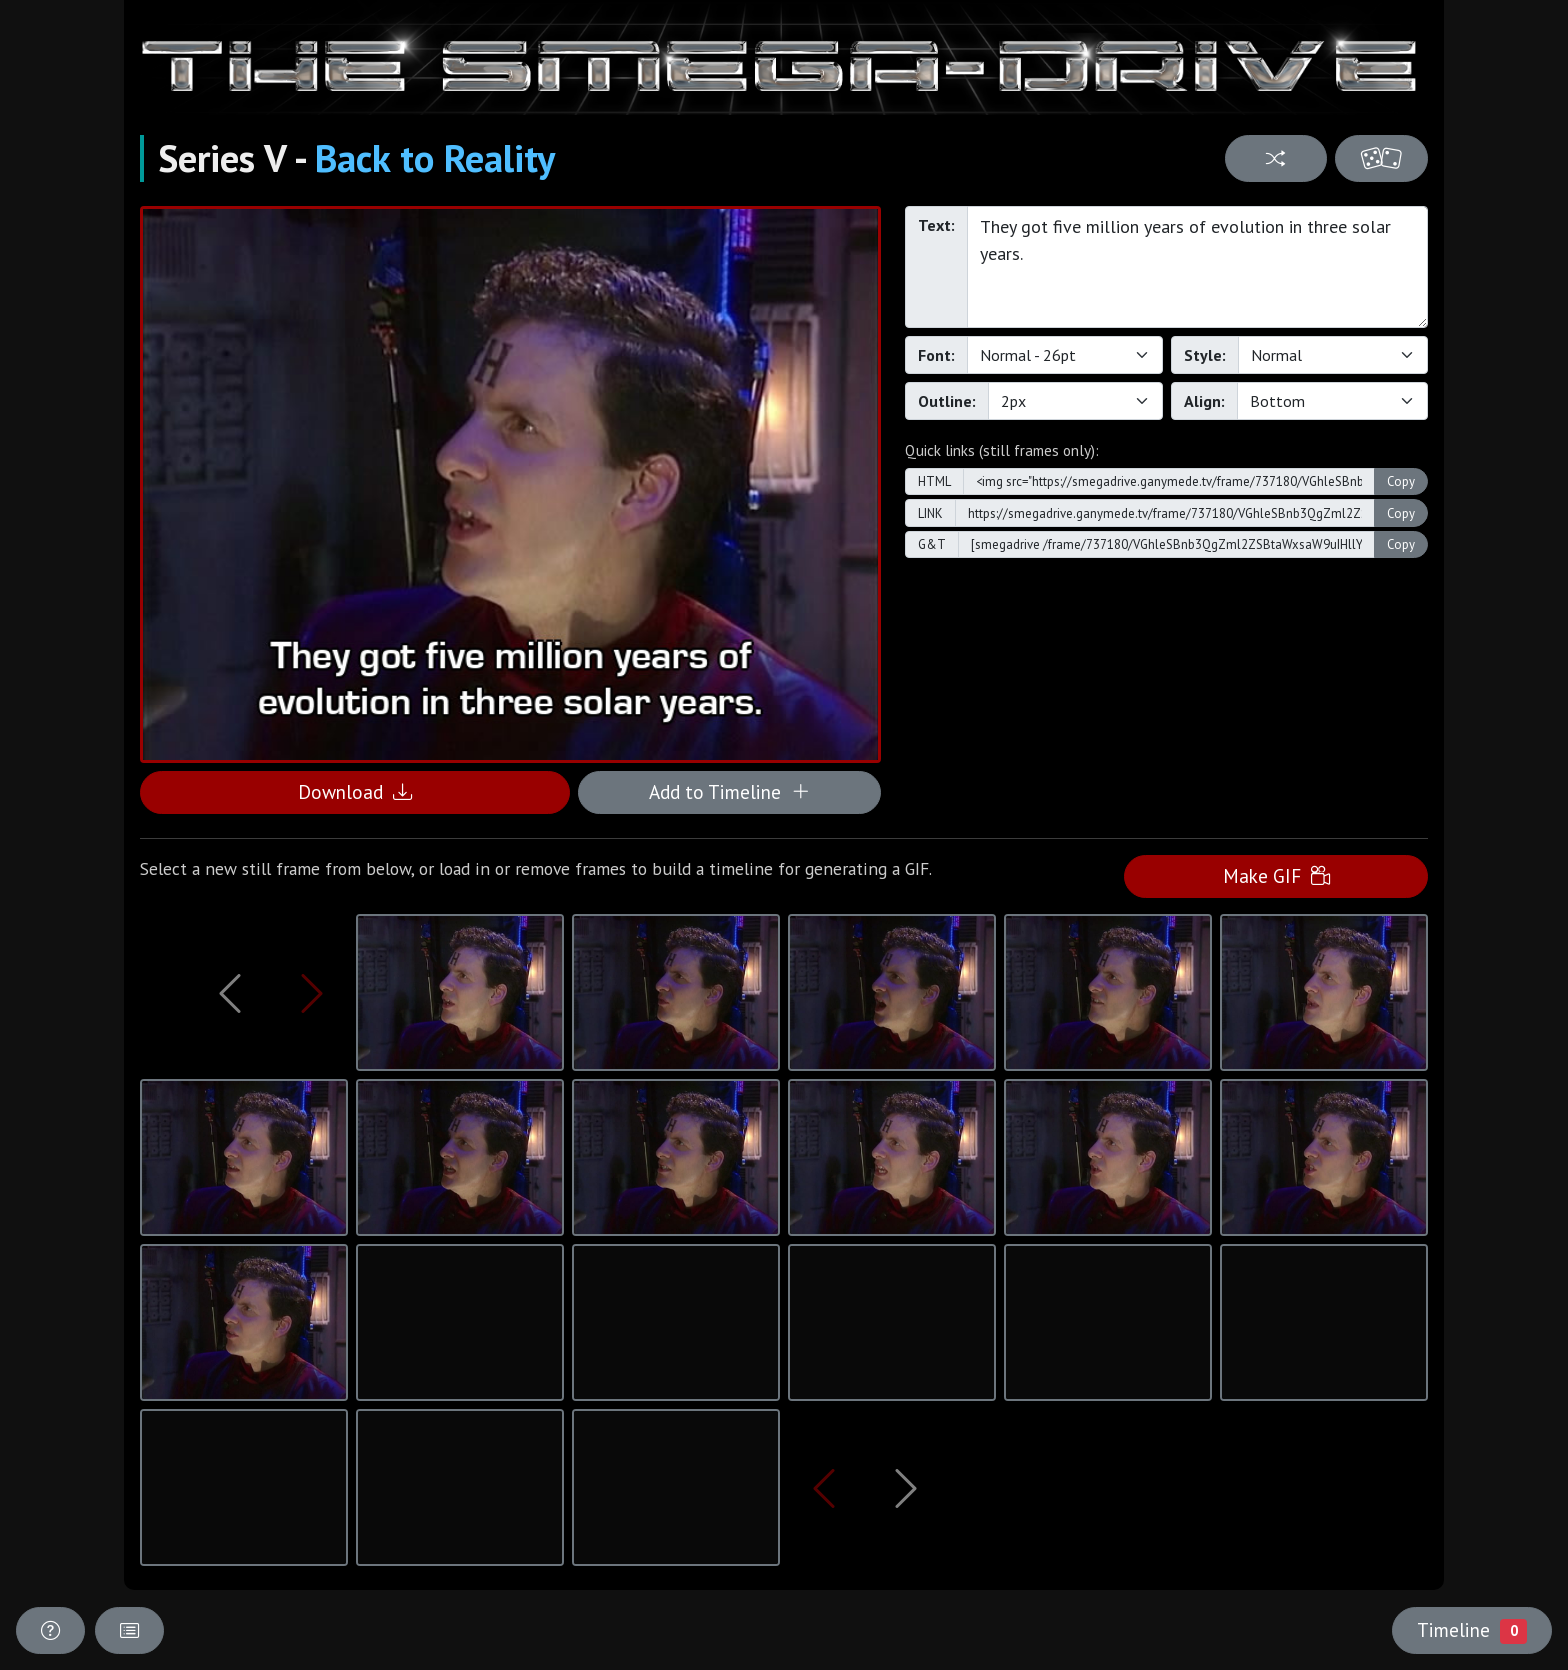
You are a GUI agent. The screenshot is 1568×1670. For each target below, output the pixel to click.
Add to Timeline (729, 791)
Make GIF (1276, 875)
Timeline (1472, 1630)
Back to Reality (435, 158)
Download (355, 791)
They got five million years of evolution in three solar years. (1197, 267)
